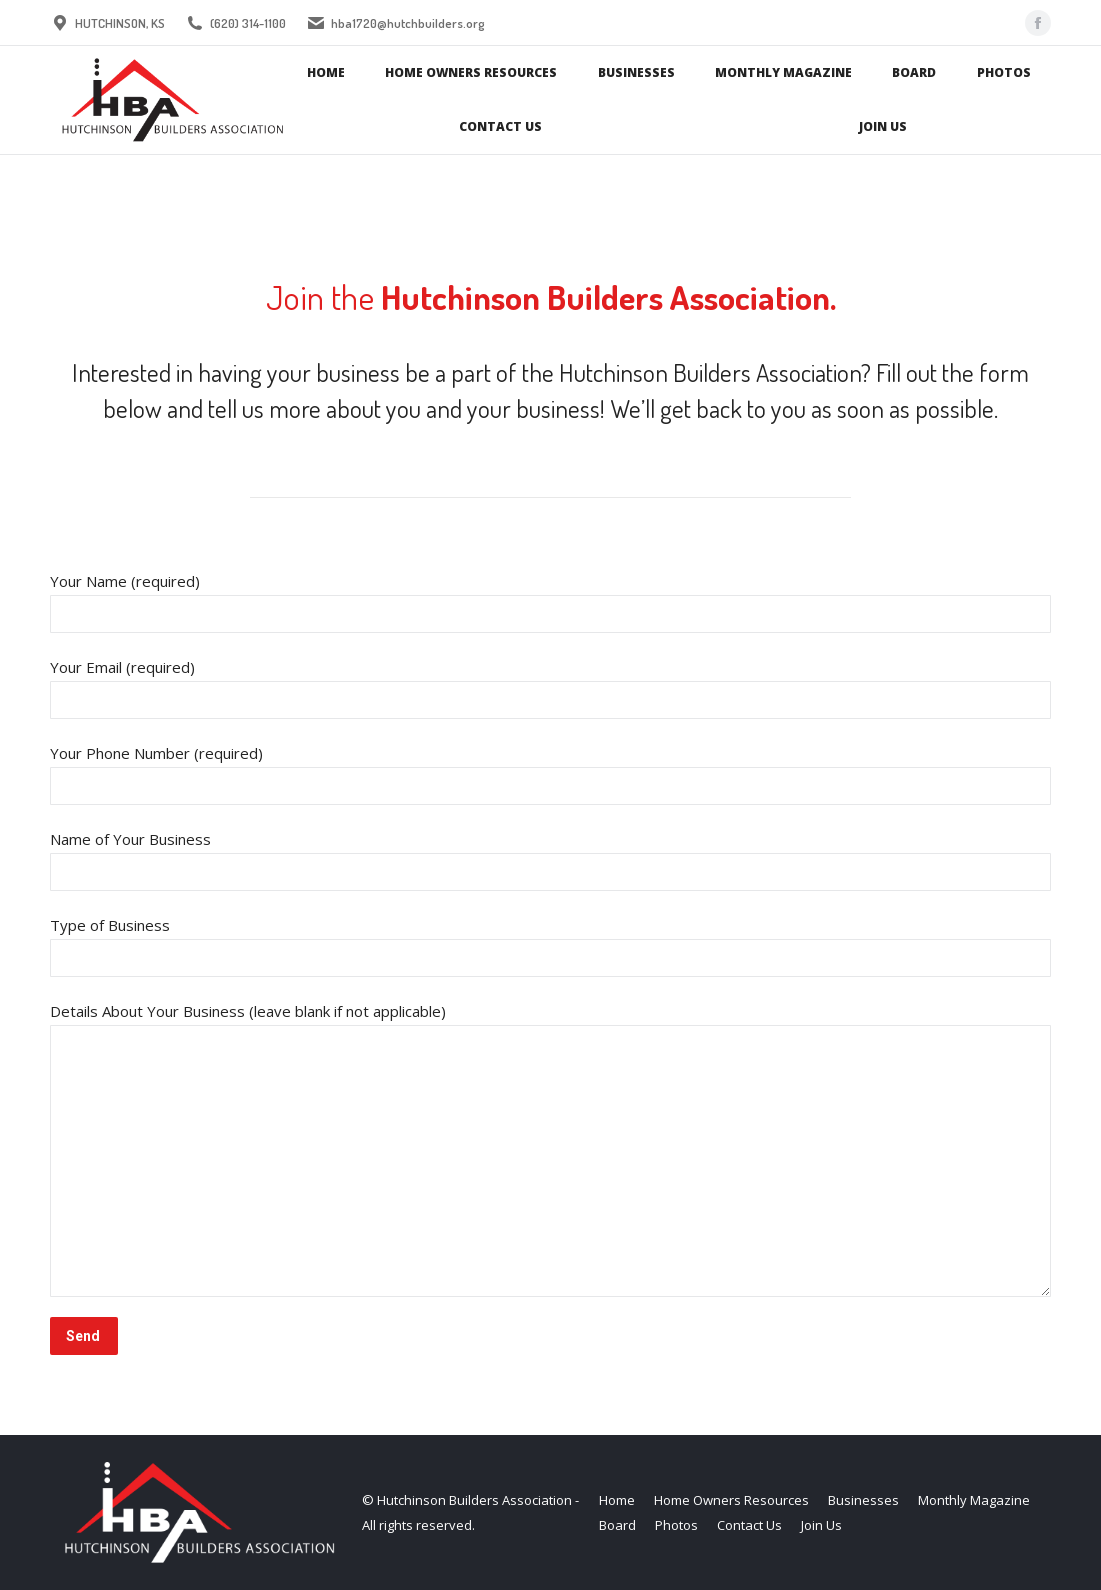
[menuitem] (326, 73)
